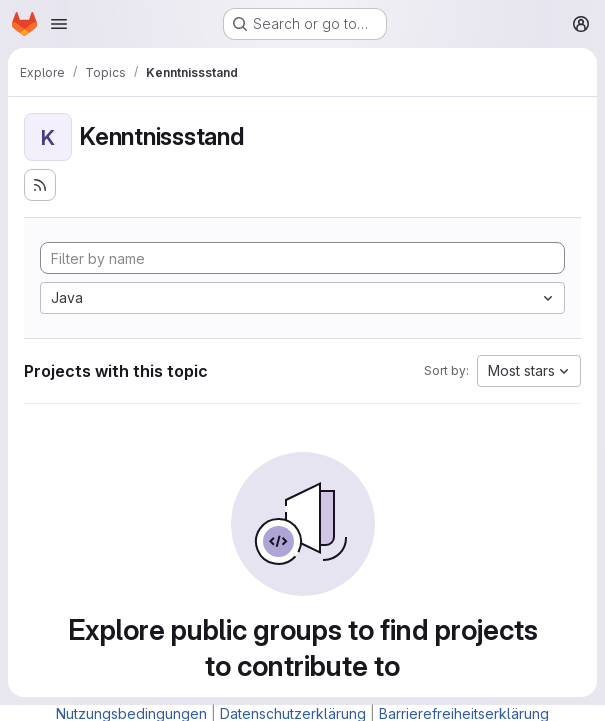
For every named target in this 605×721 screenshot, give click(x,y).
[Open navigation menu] (59, 24)
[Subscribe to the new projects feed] (40, 185)
